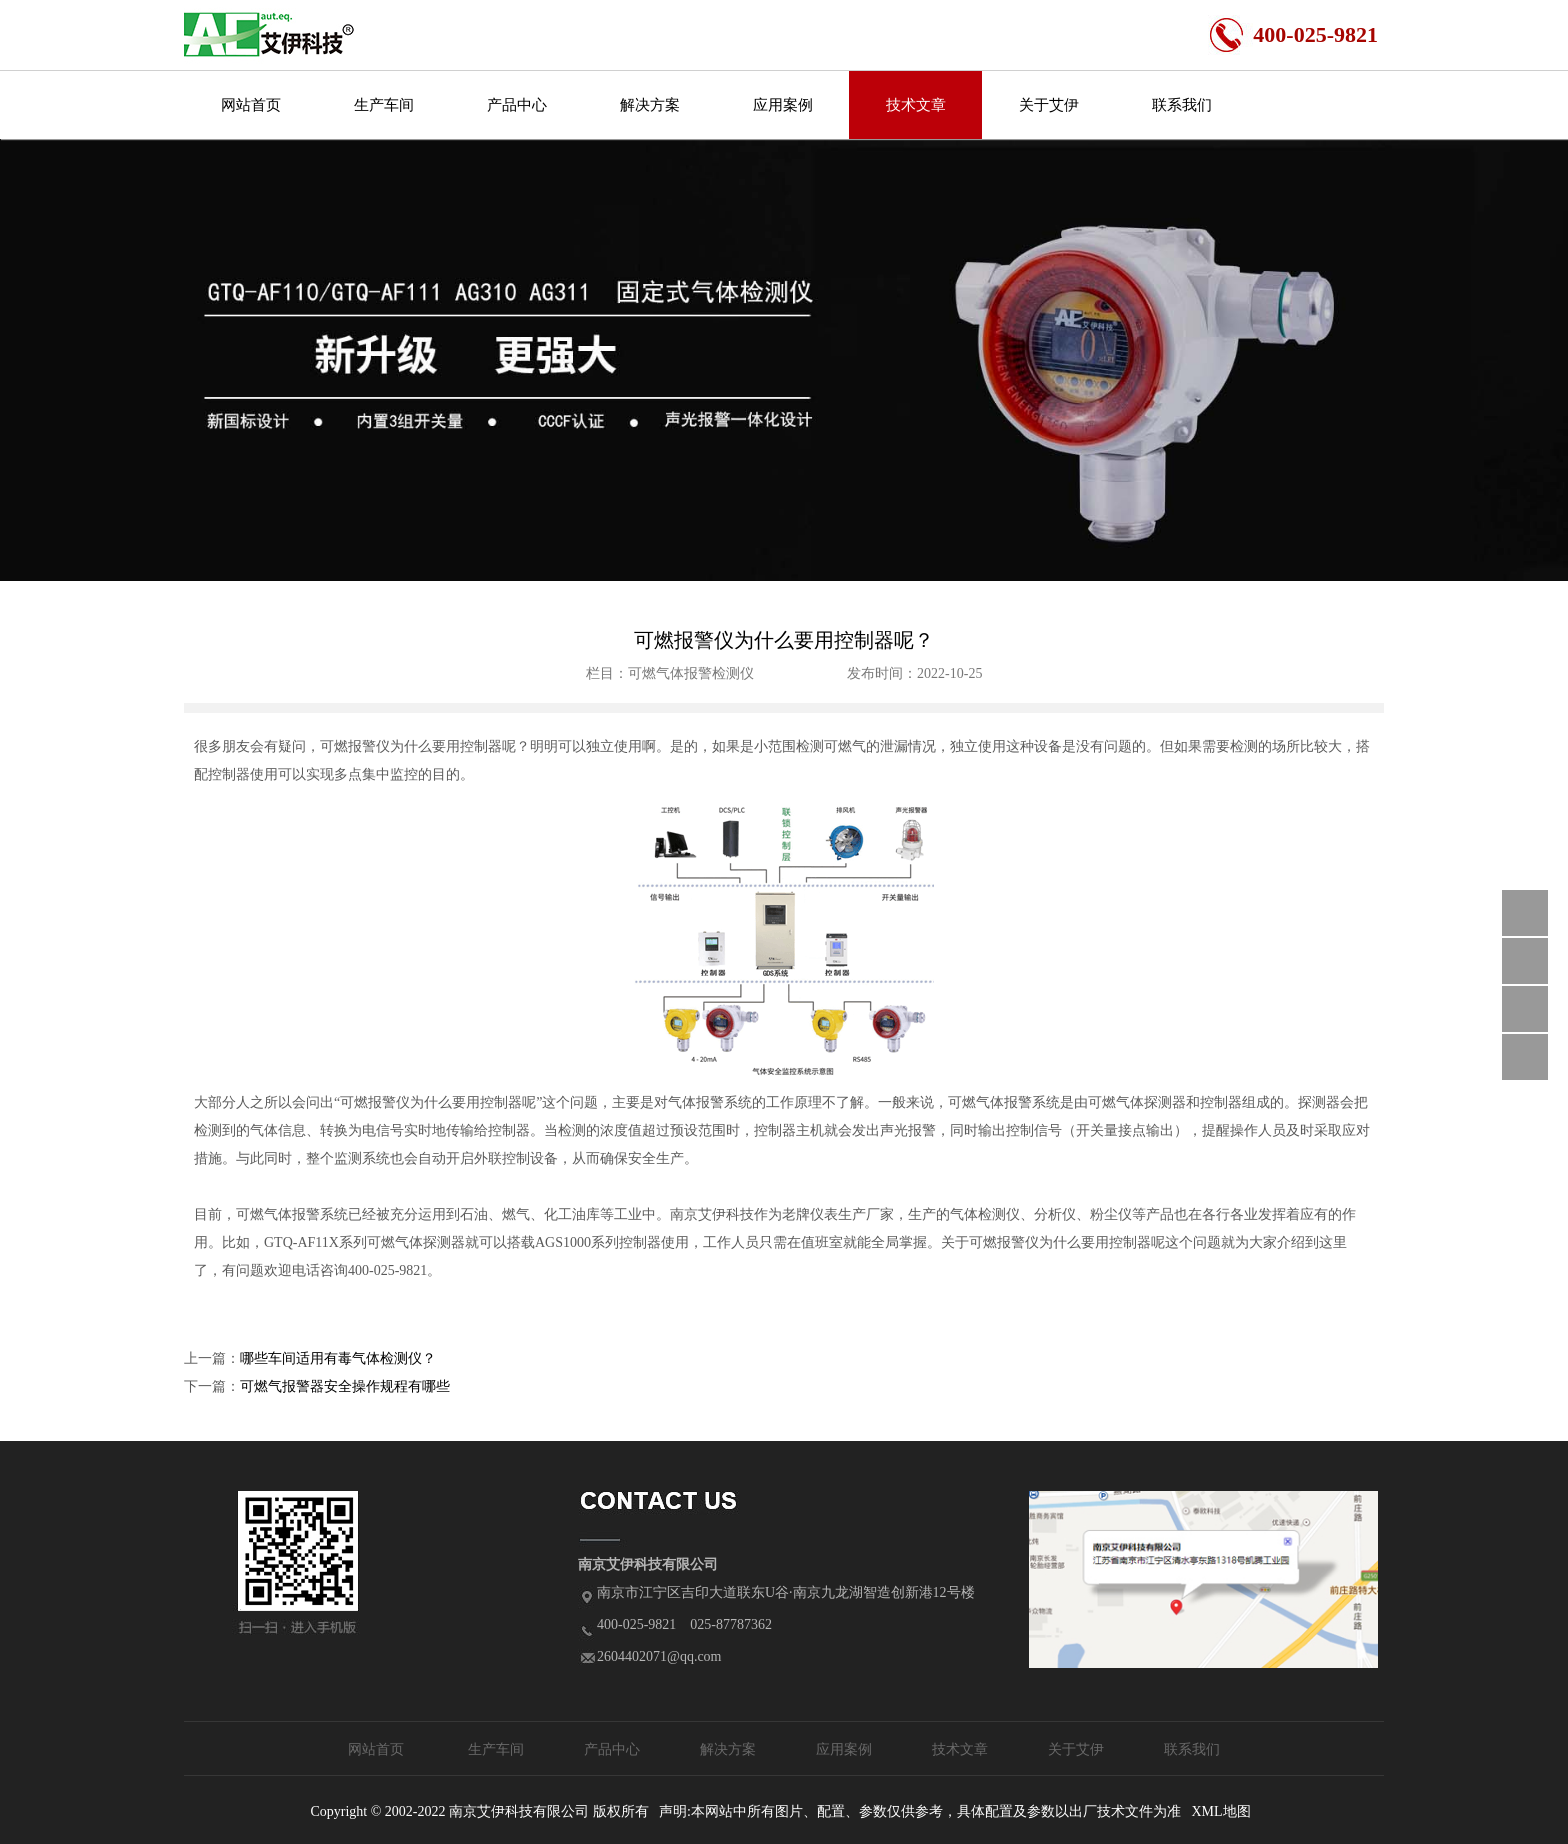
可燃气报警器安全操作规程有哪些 (345, 1386)
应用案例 (783, 105)
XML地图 (1220, 1811)
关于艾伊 (1049, 105)
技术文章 (916, 105)
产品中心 (517, 105)
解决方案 (650, 105)
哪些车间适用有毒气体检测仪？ (338, 1358)
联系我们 (1182, 105)
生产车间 (384, 105)
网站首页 (251, 105)
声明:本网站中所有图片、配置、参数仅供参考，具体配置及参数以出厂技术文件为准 (920, 1811)
